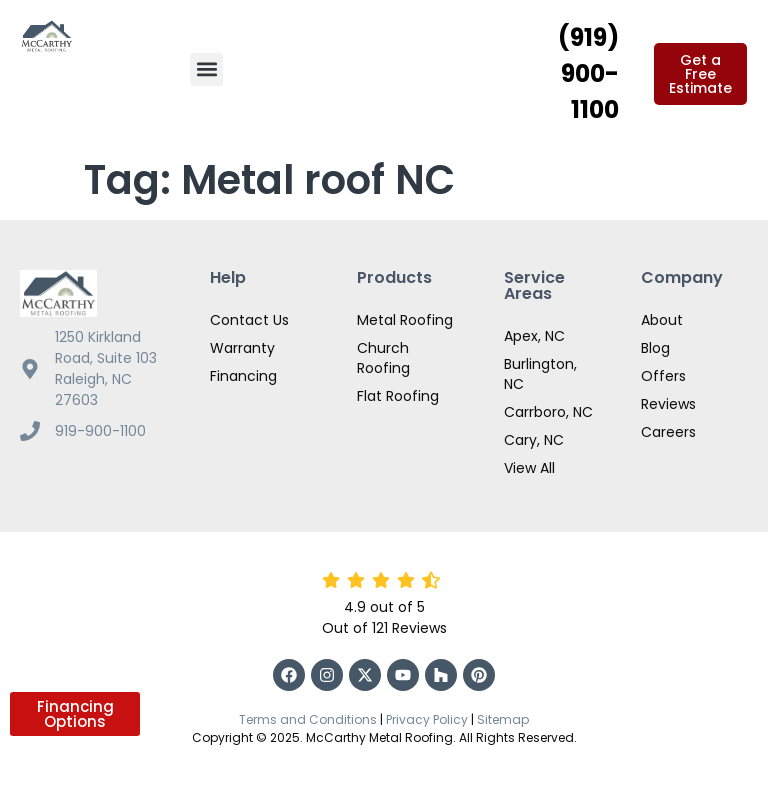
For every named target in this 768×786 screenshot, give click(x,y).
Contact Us (249, 320)
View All (529, 468)
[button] (206, 69)
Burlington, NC (540, 374)
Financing (243, 376)
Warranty (242, 348)
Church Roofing (383, 358)
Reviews (668, 404)
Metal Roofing (405, 320)
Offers (663, 376)
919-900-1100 (100, 431)
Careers (668, 432)
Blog (655, 348)
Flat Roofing (398, 396)
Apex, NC (534, 336)
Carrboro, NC (548, 412)
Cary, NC (534, 440)
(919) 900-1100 (588, 73)
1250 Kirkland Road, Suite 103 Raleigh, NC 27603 (106, 368)
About (662, 320)
